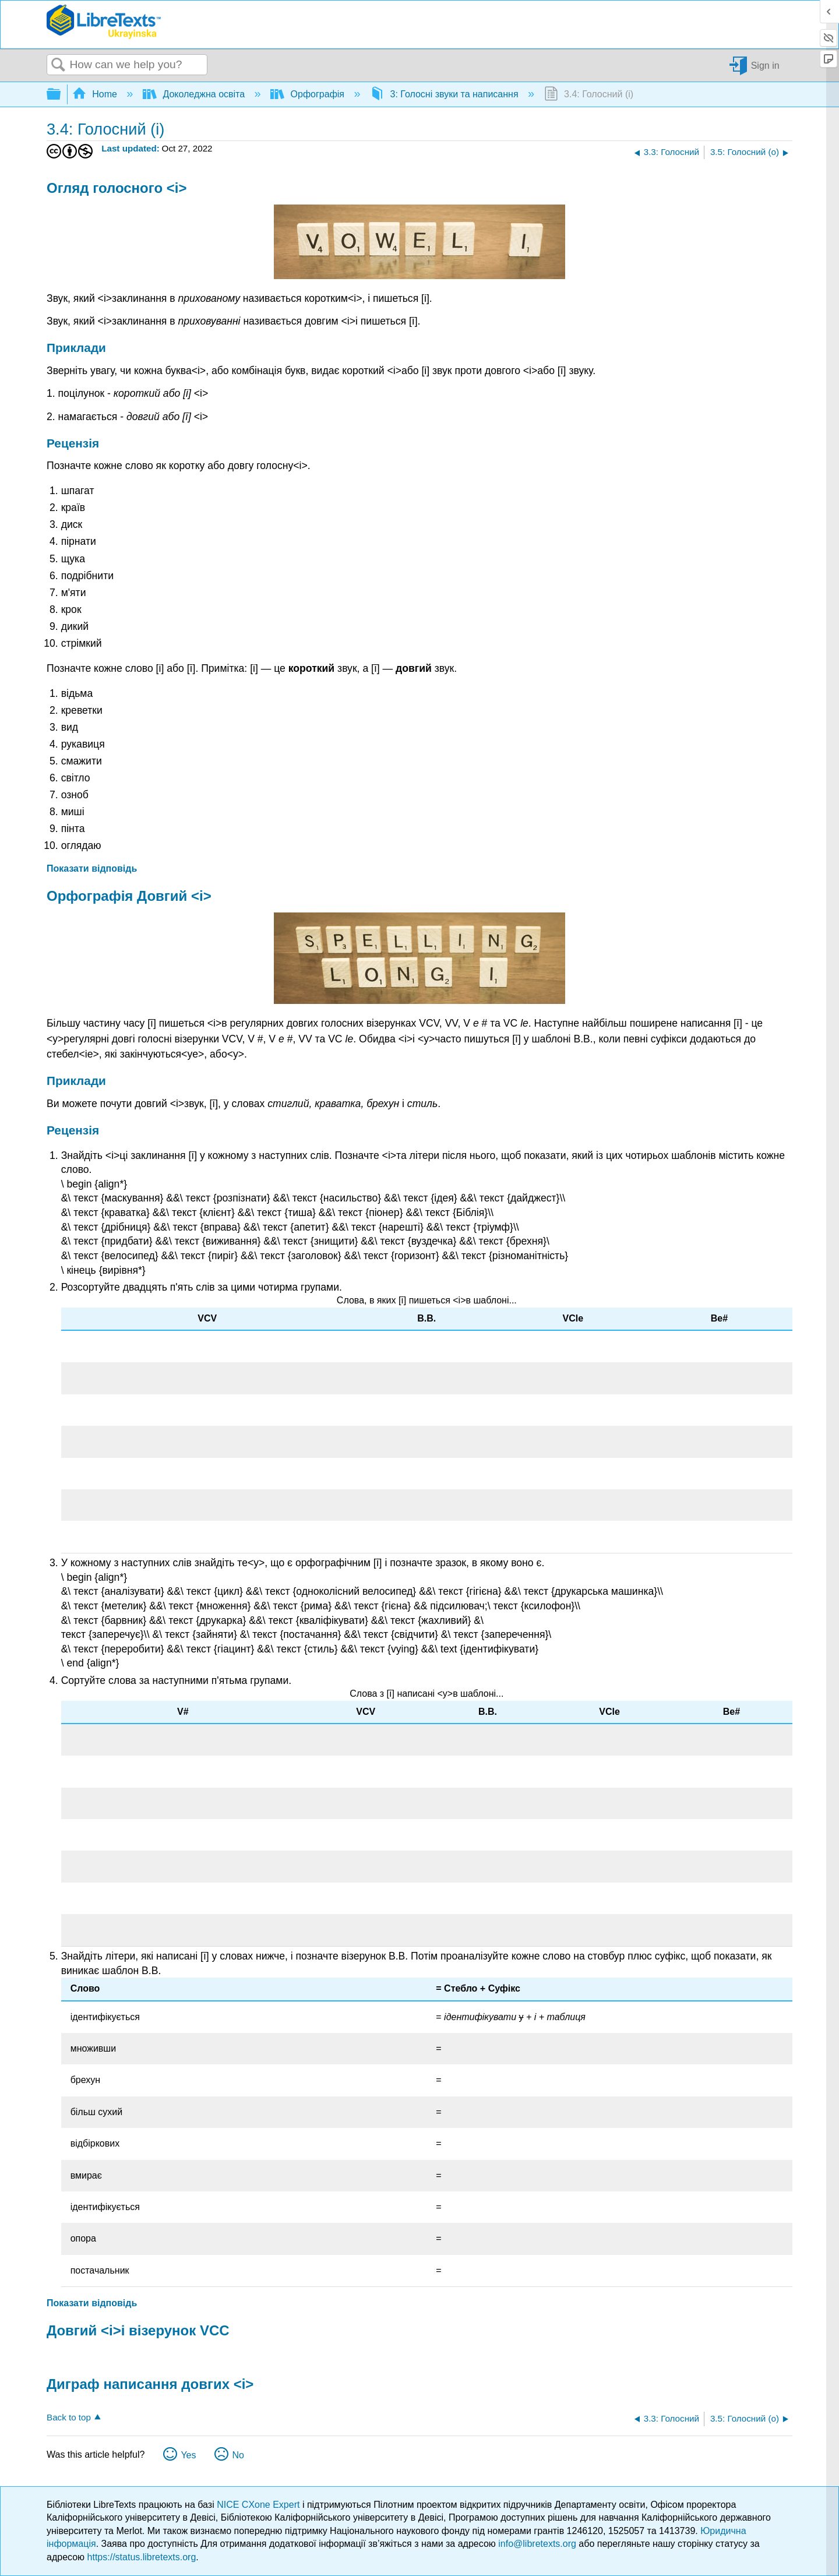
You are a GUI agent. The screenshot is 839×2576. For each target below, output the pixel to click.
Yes (188, 2455)
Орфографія (308, 94)
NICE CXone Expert (259, 2505)
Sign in (765, 65)
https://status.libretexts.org (141, 2557)
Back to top (69, 2417)
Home (96, 94)
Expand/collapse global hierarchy (61, 95)
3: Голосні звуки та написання (445, 94)
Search (58, 65)
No (238, 2455)
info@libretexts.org (537, 2544)
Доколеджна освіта (195, 94)
